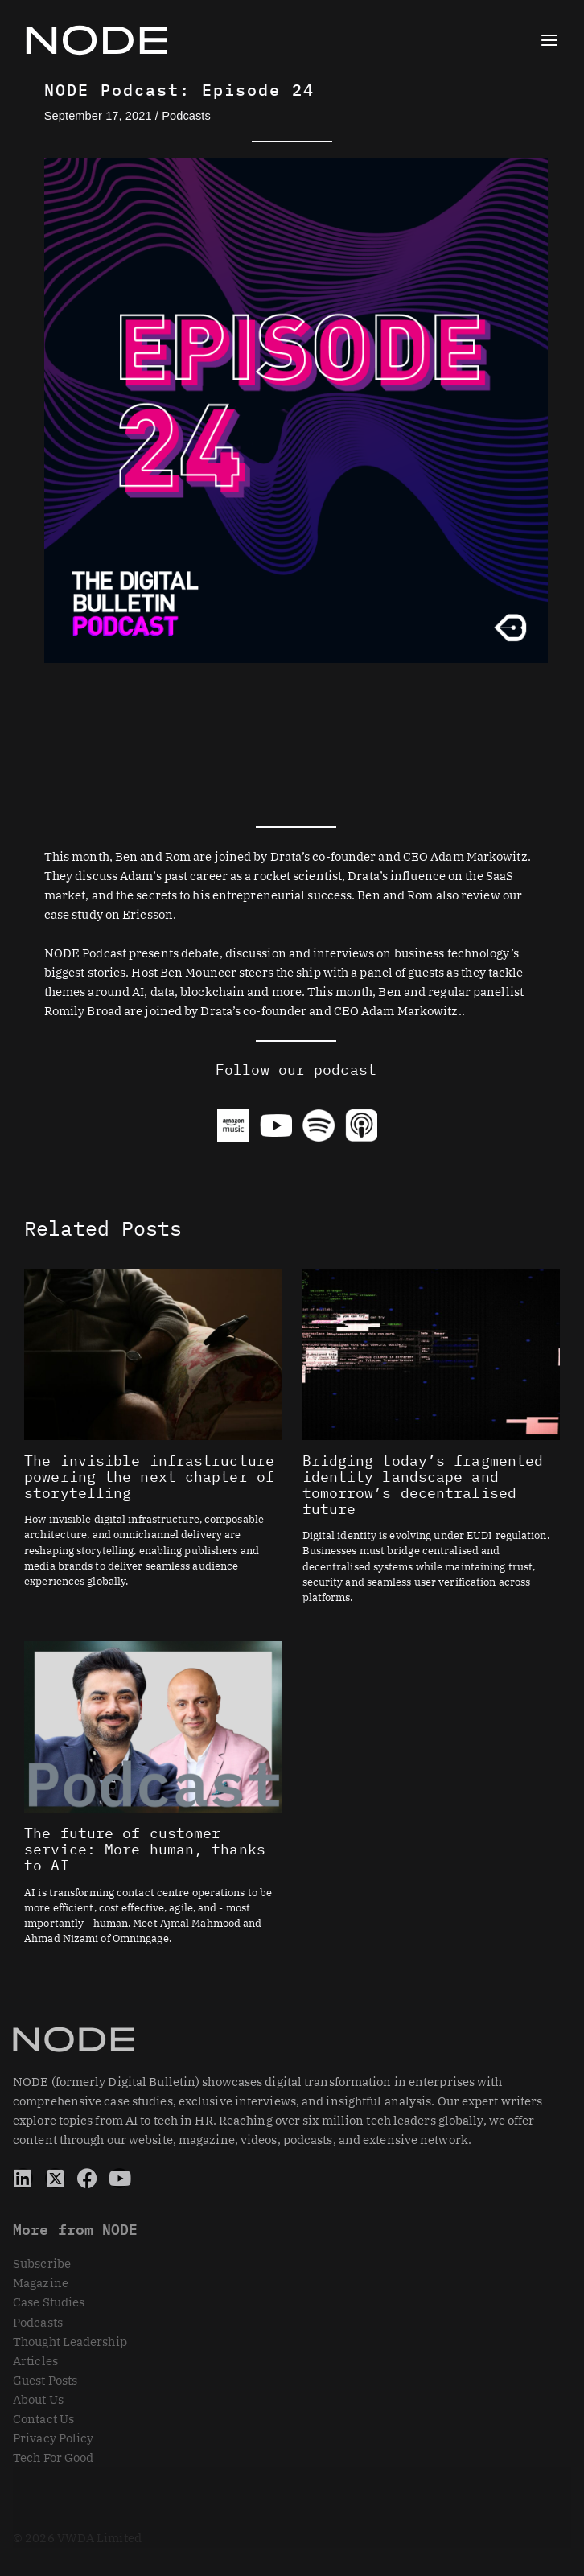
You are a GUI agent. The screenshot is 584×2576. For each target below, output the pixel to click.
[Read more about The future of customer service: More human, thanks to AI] (153, 1726)
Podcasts (186, 115)
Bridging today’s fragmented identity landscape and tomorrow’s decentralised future (423, 1484)
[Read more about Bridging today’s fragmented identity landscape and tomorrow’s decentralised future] (431, 1352)
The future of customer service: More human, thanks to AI (144, 1848)
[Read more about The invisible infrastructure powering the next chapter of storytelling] (153, 1352)
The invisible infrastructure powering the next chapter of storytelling (149, 1476)
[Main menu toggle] (549, 40)
